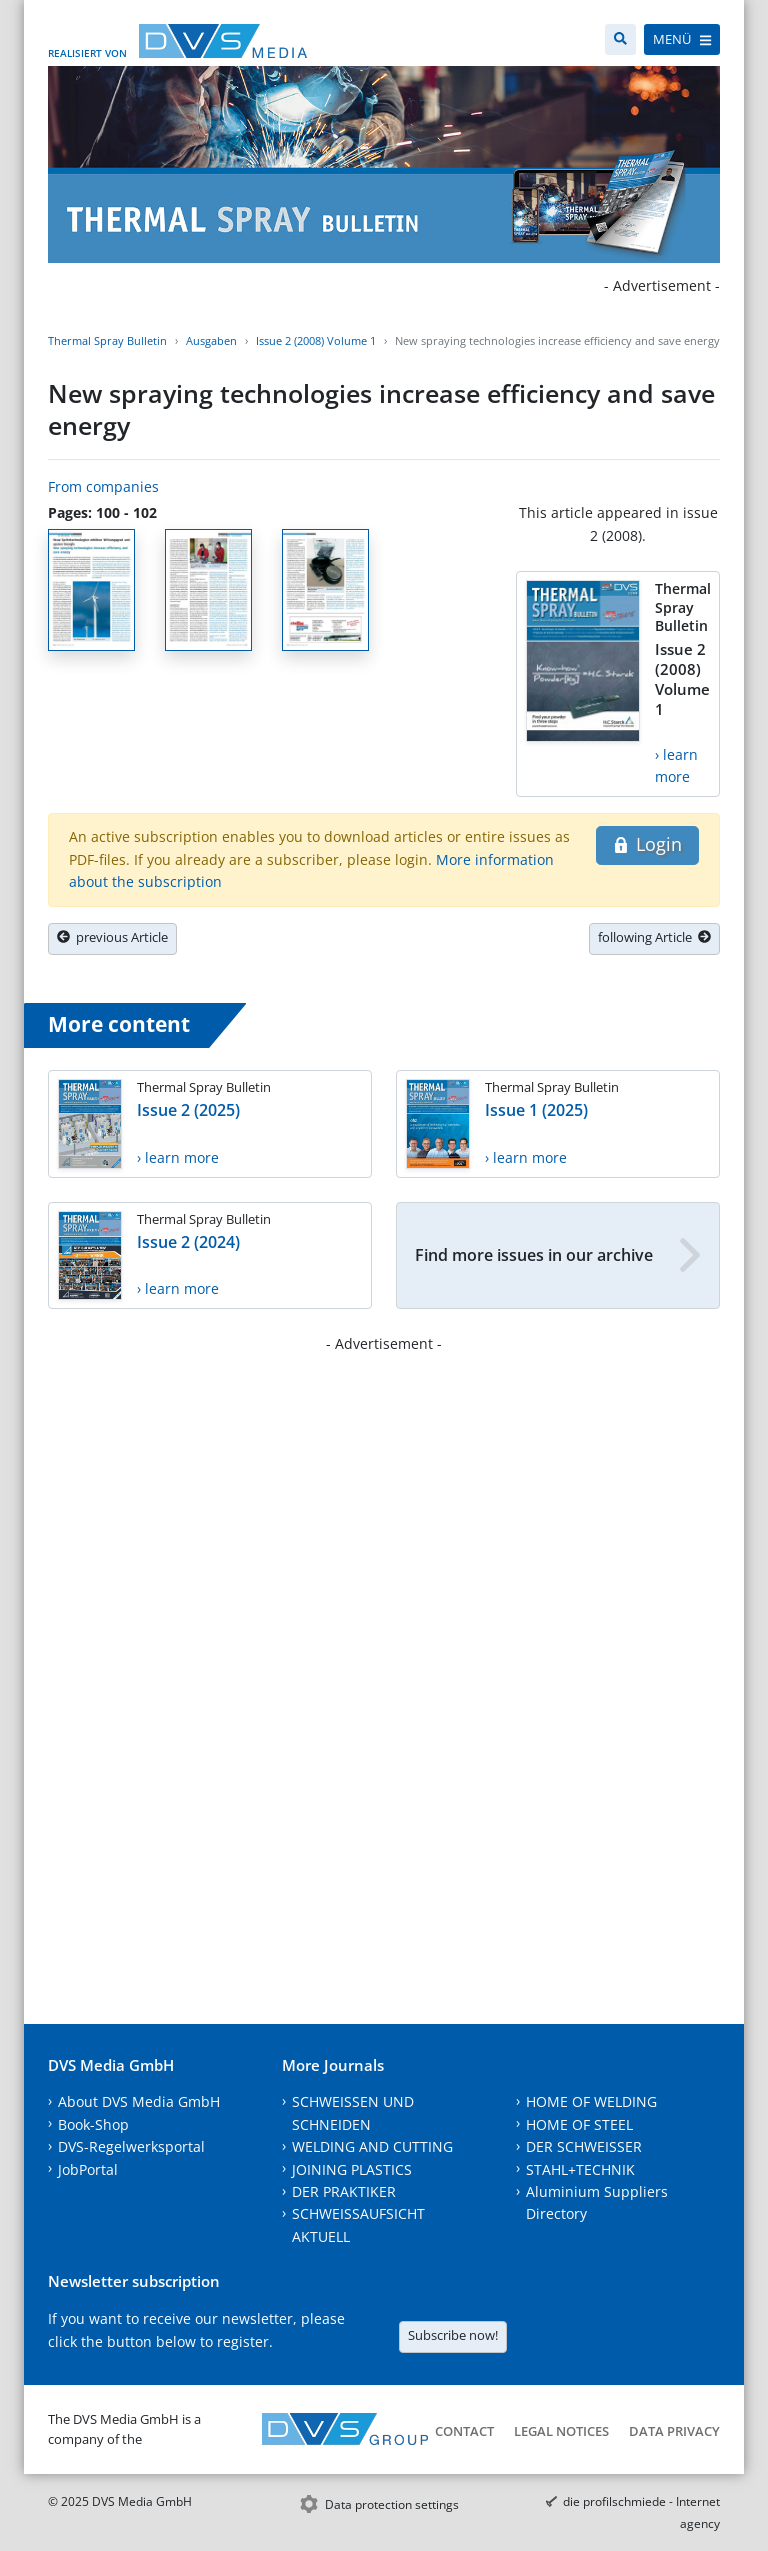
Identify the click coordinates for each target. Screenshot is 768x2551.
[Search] (620, 39)
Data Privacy (674, 2431)
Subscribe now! (453, 2335)
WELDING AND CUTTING (372, 2146)
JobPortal (88, 2169)
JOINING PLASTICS (352, 2169)
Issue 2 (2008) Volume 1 (316, 340)
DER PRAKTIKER (344, 2191)
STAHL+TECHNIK (580, 2169)
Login (647, 844)
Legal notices (561, 2431)
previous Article (112, 937)
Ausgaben (211, 340)
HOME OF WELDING (591, 2101)
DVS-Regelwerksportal (131, 2146)
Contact (464, 2431)
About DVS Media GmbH (139, 2101)
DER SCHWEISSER (584, 2146)
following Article (654, 937)
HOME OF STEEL (579, 2124)
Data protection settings (392, 2504)
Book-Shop (93, 2124)
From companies (103, 486)
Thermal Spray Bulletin (107, 340)
